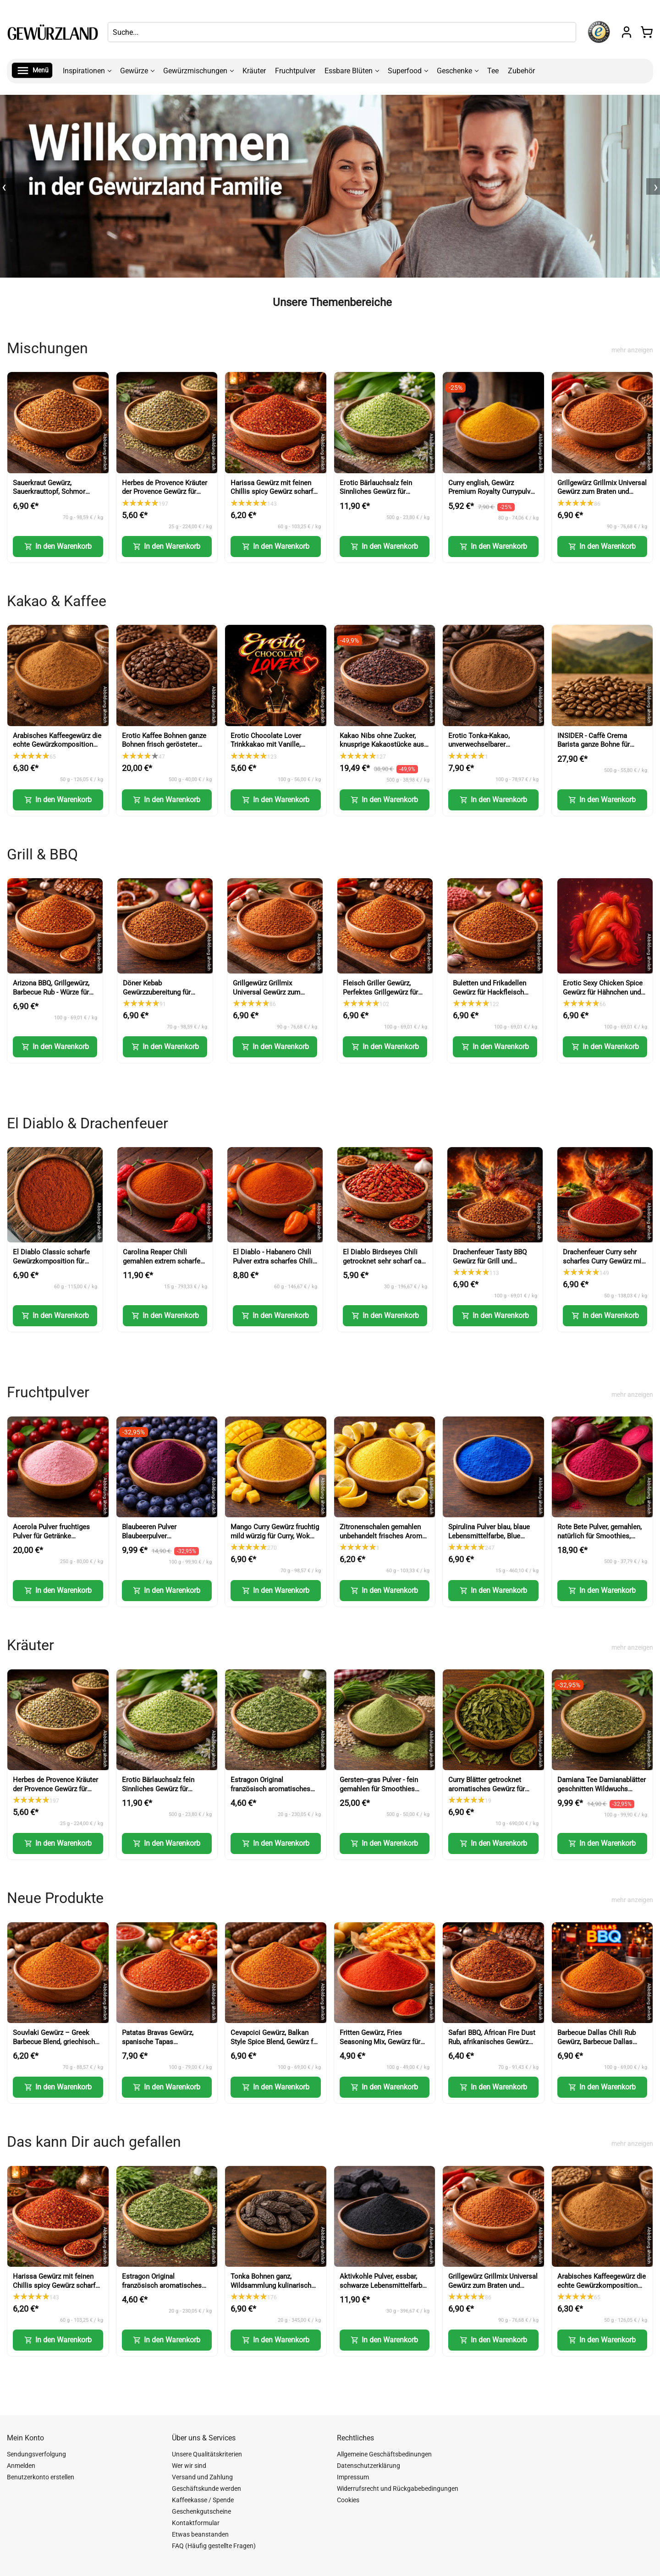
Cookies (348, 2500)
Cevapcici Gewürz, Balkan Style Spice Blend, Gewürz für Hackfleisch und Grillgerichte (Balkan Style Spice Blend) (275, 2046)
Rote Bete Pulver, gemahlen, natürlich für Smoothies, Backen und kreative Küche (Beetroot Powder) (599, 1540)
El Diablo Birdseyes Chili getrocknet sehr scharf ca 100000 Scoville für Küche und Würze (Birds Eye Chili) (384, 1265)
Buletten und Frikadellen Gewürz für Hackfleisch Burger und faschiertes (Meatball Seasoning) (489, 996)
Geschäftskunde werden (206, 2488)
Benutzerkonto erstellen (40, 2477)
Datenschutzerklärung (368, 2465)
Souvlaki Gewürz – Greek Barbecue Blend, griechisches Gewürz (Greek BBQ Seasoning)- (57, 2046)
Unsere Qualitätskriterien (207, 2454)
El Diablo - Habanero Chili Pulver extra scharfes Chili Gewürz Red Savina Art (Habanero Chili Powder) (273, 1265)
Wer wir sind (189, 2465)
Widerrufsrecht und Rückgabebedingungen (397, 2488)
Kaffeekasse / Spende (203, 2500)
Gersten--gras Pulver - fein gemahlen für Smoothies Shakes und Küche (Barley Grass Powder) (379, 1793)
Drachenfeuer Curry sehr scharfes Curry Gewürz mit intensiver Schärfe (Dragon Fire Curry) (603, 1265)
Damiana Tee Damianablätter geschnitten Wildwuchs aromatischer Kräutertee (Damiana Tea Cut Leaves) (601, 1793)
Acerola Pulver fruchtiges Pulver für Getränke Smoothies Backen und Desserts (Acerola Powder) (54, 1540)
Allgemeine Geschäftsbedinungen (384, 2454)
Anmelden (21, 2465)
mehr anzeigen (632, 350)
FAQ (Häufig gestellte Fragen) (214, 2545)
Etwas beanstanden (200, 2534)
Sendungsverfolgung (36, 2454)
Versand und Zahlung (202, 2477)
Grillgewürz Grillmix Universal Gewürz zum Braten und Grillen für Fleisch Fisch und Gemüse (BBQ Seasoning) (602, 496)
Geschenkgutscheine (201, 2511)
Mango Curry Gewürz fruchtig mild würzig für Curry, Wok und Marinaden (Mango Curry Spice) (275, 1540)
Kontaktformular (196, 2523)
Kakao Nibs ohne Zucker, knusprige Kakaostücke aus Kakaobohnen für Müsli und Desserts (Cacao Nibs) (382, 749)
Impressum (353, 2477)
